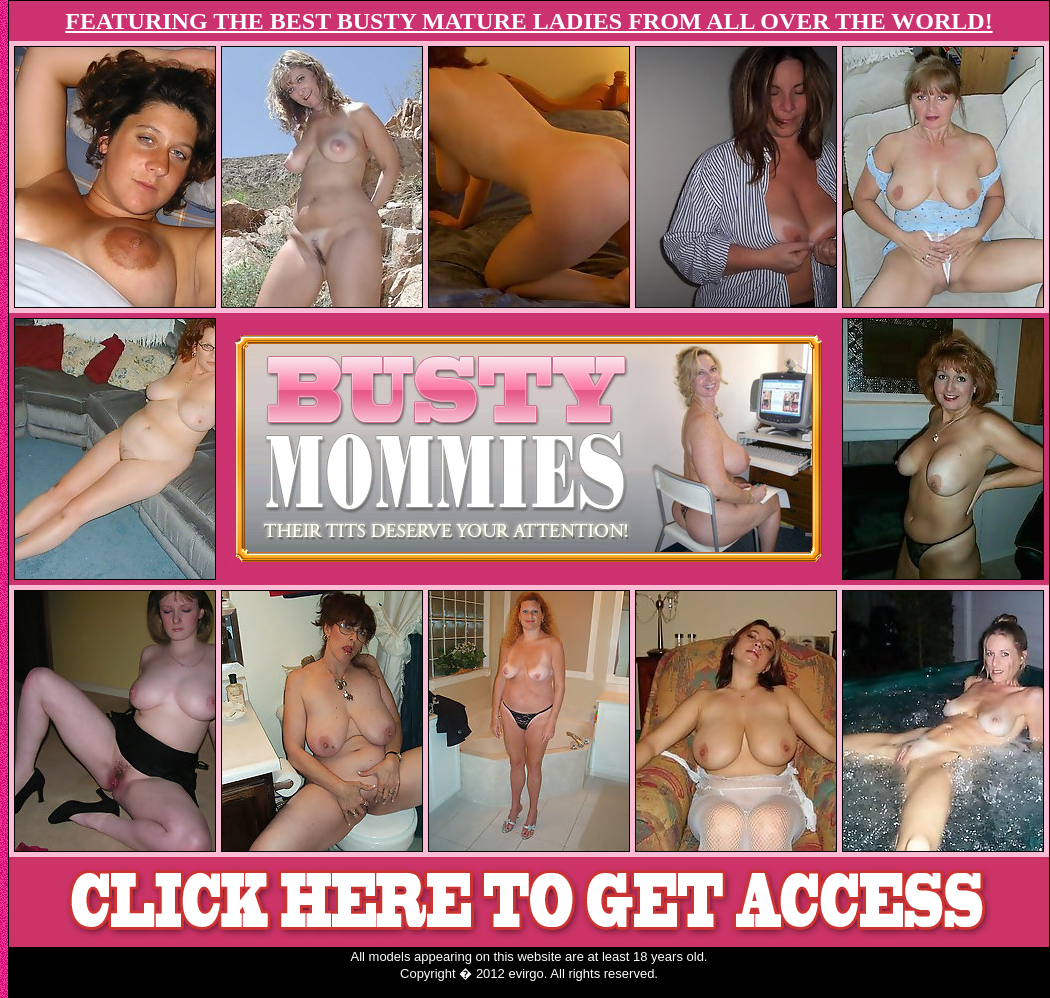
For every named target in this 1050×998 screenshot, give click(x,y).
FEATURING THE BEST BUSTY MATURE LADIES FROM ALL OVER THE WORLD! (528, 21)
